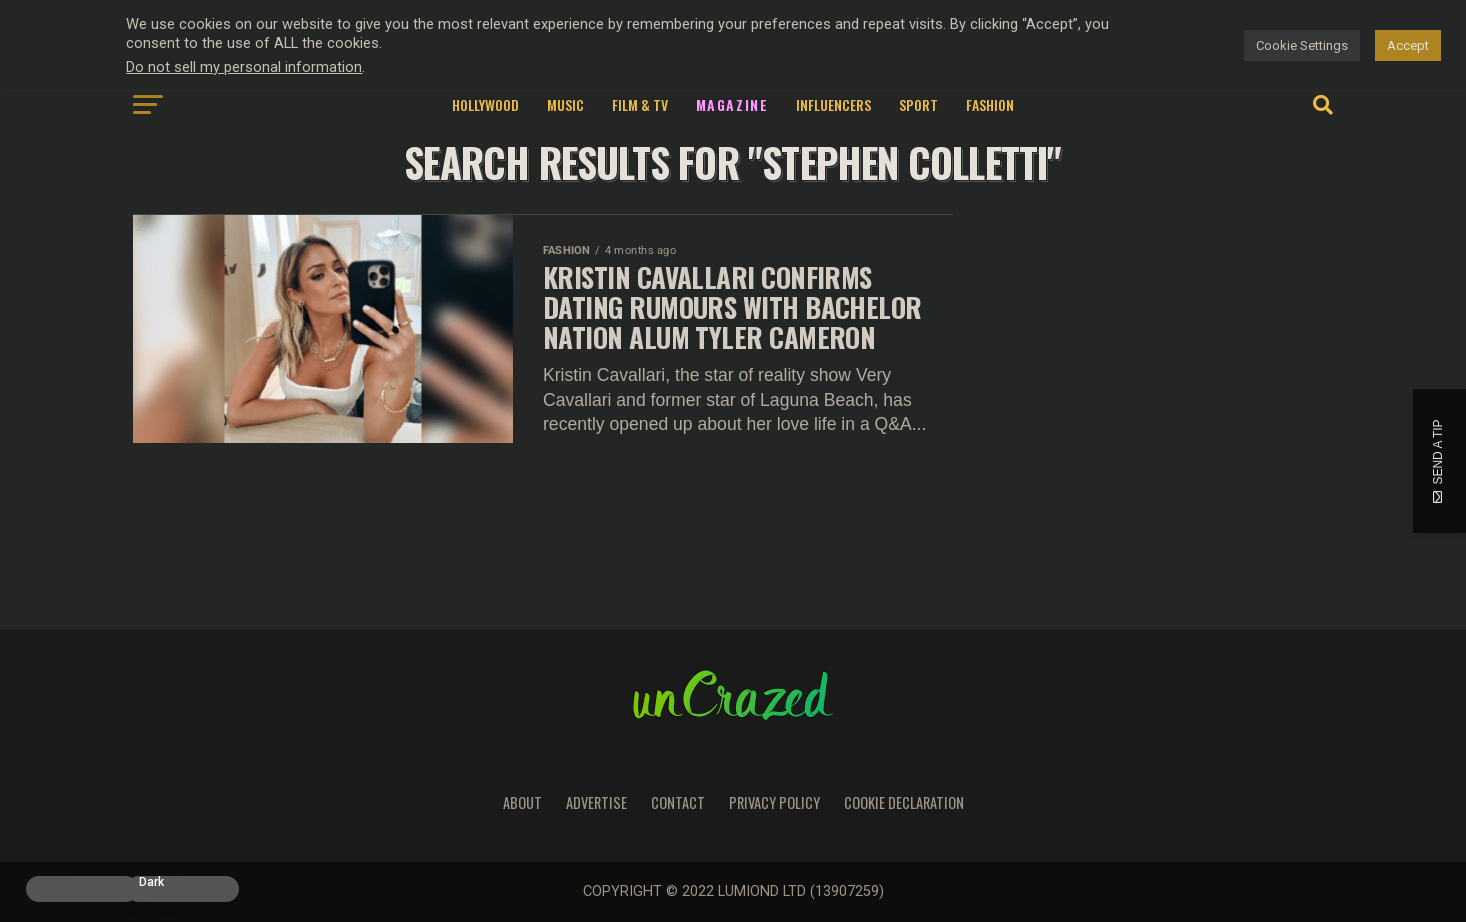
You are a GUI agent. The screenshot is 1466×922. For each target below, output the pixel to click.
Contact (678, 802)
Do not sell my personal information (244, 67)
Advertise (596, 802)
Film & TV (640, 104)
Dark (151, 882)
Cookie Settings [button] (1302, 45)
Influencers (833, 104)
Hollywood (485, 104)
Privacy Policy (774, 802)
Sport (918, 104)
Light (52, 882)
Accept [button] (1408, 45)
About (522, 802)
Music (565, 104)
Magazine (732, 104)
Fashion (990, 104)
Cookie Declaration (904, 802)
